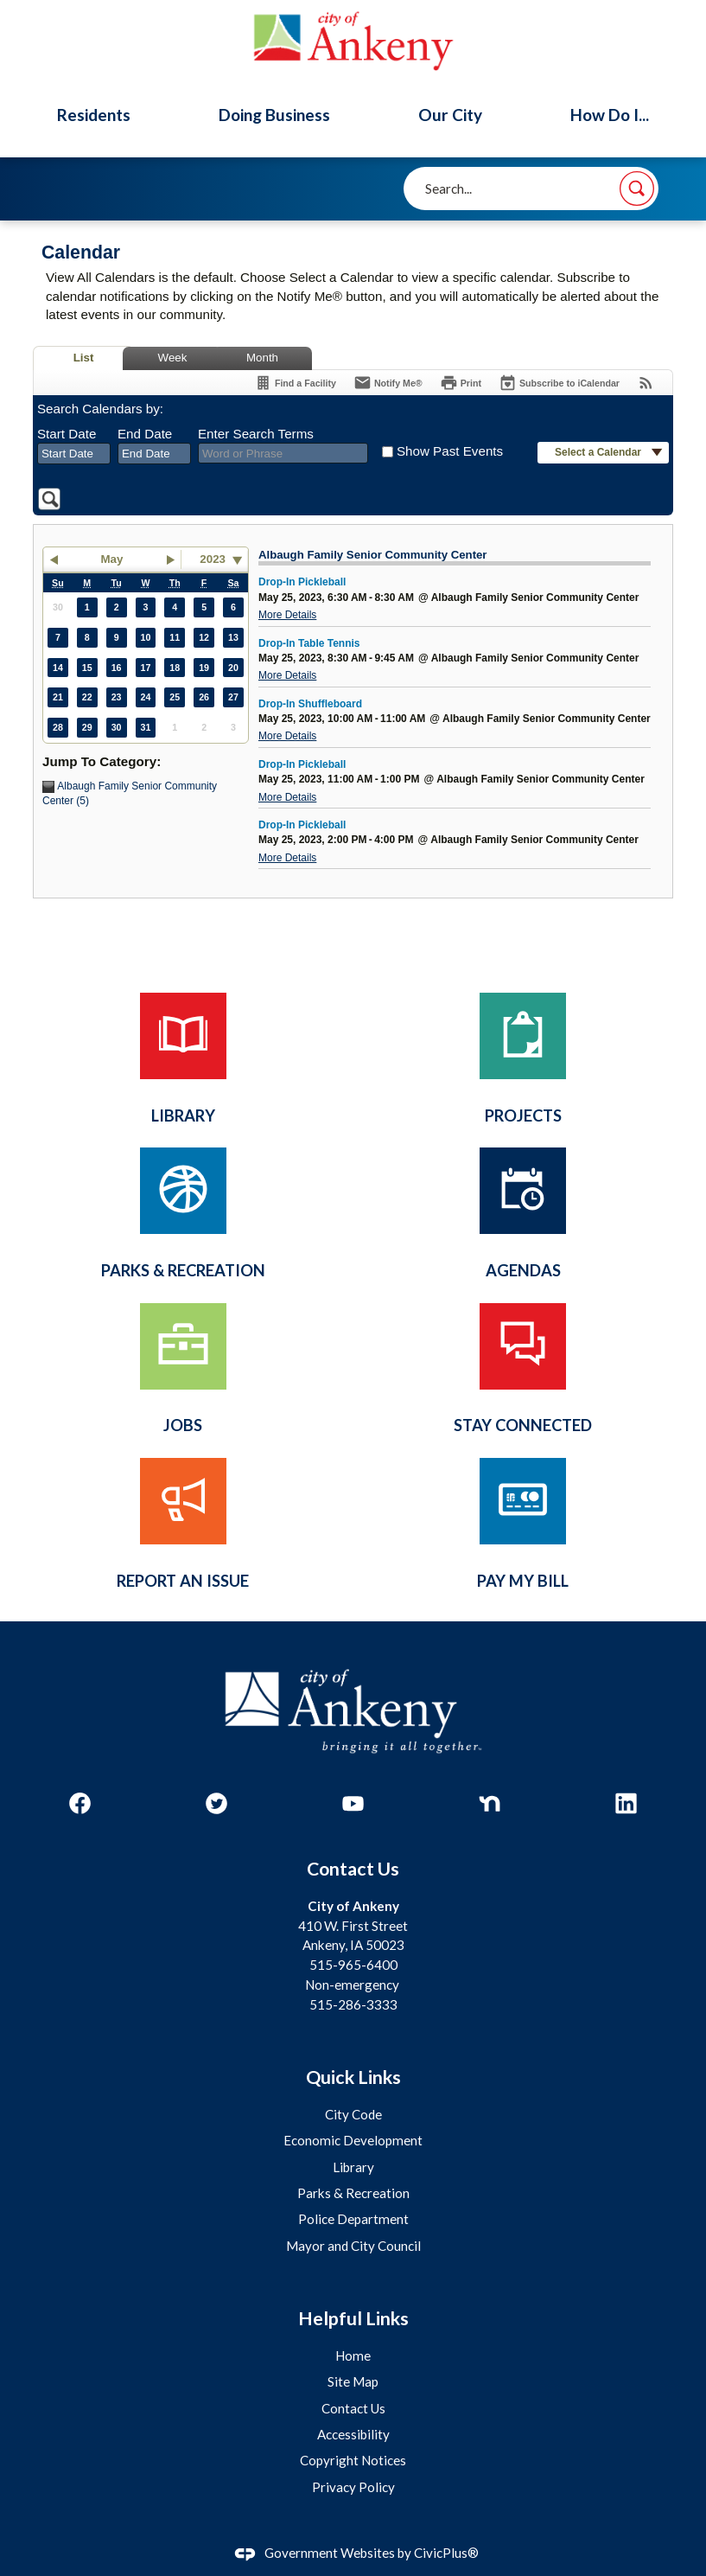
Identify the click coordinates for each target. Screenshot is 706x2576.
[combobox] (74, 453)
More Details (287, 615)
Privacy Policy (353, 2487)
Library (353, 2167)
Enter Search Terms (256, 433)
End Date (145, 433)
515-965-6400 (353, 1964)
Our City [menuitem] (450, 115)
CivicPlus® (446, 2552)
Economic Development (353, 2140)
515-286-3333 (353, 2004)
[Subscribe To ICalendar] (559, 383)
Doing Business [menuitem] (274, 115)
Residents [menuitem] (93, 115)
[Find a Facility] (295, 383)
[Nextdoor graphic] (489, 1803)
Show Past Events (450, 451)
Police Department (353, 2219)
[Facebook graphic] (80, 1803)
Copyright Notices (353, 2460)
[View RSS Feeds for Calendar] (646, 383)
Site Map (353, 2381)
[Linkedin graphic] (626, 1803)
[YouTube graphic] (353, 1803)
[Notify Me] (388, 383)
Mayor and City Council (353, 2245)
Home (353, 2355)
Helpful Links (353, 2318)
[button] (637, 188)
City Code (353, 2114)
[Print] (460, 383)
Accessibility (353, 2434)
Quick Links (353, 2077)
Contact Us (353, 2408)
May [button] (112, 559)
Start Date (66, 433)
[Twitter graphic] (216, 1803)
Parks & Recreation (353, 2193)
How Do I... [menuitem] (609, 115)
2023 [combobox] (213, 559)
